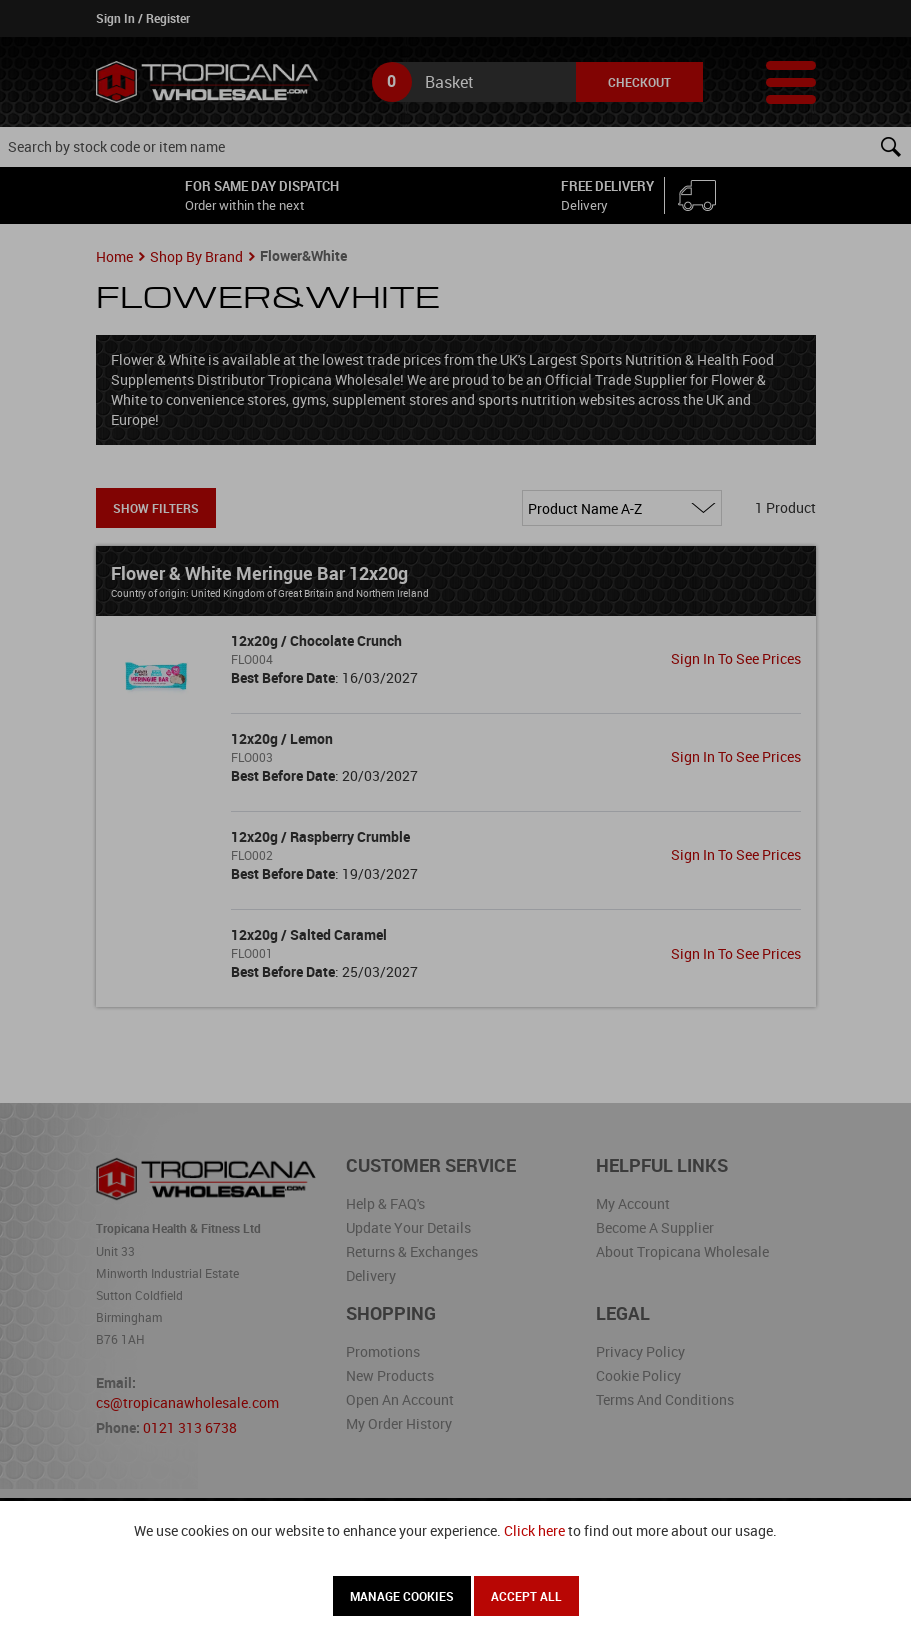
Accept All (526, 1596)
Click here (534, 1530)
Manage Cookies (402, 1596)
